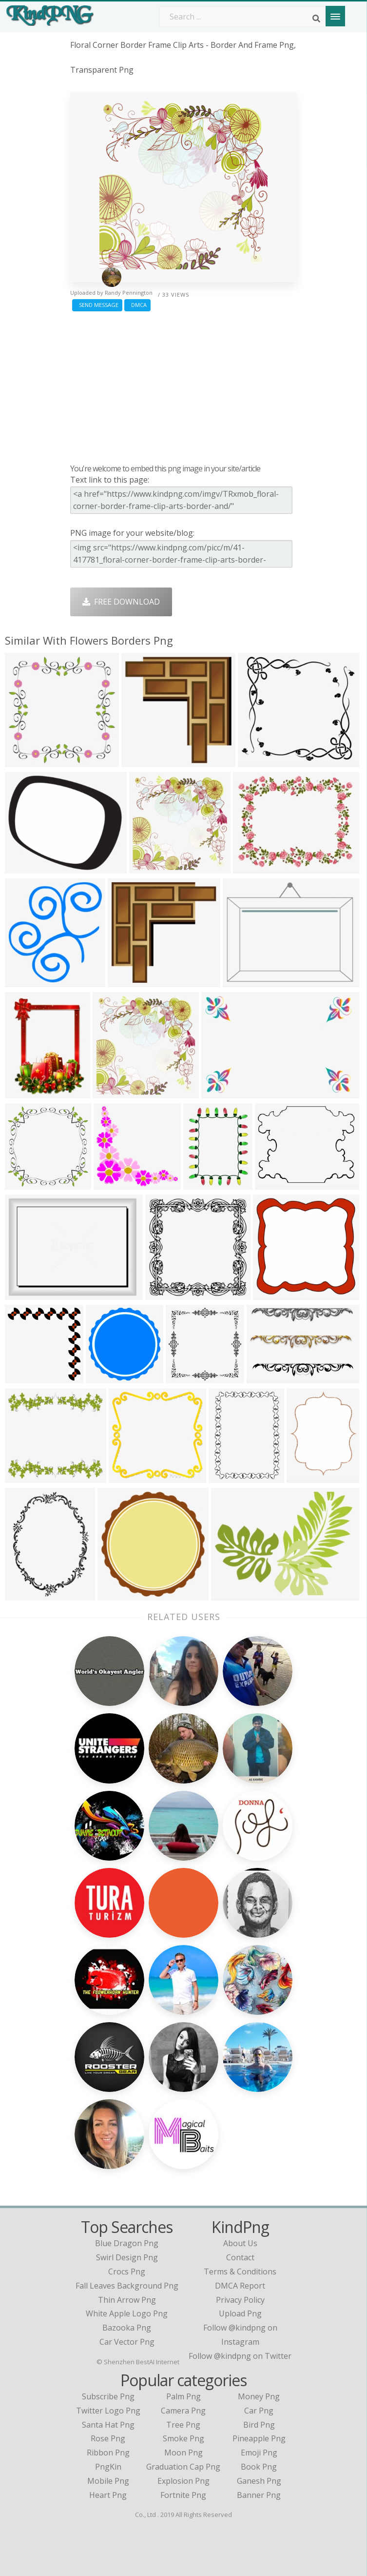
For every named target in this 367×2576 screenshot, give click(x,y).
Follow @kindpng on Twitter (240, 2356)
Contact (240, 2257)
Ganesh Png (259, 2480)
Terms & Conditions (240, 2271)
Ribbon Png (108, 2452)
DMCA (137, 304)
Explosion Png (183, 2480)
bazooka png (126, 2327)
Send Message (97, 304)
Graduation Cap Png (183, 2466)
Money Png (259, 2396)
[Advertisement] (183, 385)
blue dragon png (126, 2243)
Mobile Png (108, 2480)
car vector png (127, 2341)
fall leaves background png (127, 2285)
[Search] (316, 18)
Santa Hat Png (108, 2424)
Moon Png (183, 2452)
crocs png (126, 2271)
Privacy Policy (240, 2299)
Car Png (258, 2410)
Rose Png (108, 2438)
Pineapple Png (259, 2438)
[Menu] (335, 16)
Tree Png (183, 2424)
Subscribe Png (108, 2396)
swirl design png (127, 2257)
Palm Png (183, 2396)
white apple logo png (127, 2313)
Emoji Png (259, 2452)
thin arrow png (127, 2299)
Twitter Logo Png (108, 2410)
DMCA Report (240, 2285)
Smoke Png (183, 2438)
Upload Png (240, 2313)
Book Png (259, 2466)
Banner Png (259, 2495)
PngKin (108, 2466)
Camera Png (183, 2410)
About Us (240, 2243)
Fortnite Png (183, 2495)
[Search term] (243, 16)
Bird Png (259, 2424)
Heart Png (108, 2495)
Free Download (121, 601)
